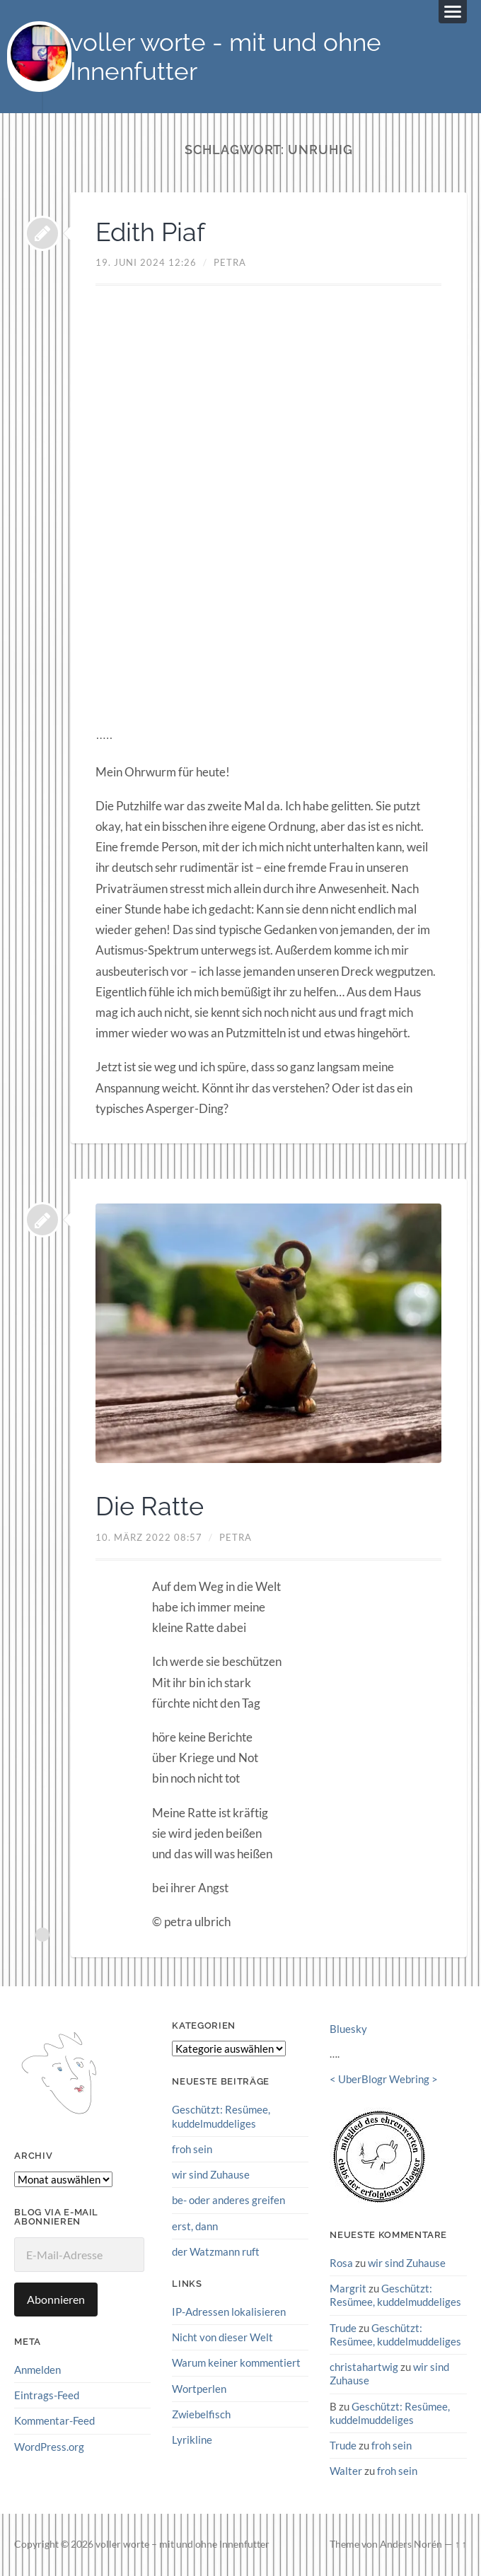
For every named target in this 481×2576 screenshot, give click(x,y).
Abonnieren (56, 2299)
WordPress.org (49, 2446)
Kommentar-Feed (54, 2420)
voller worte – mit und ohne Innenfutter (182, 2544)
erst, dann (195, 2226)
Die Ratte (149, 1506)
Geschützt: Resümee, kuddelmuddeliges (221, 2116)
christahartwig (364, 2366)
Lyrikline (192, 2439)
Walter (346, 2470)
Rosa (341, 2262)
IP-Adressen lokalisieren (229, 2311)
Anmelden (37, 2369)
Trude (343, 2327)
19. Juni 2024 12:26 (146, 262)
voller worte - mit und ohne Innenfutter (225, 57)
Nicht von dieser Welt (222, 2337)
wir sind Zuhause (211, 2174)
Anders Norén (411, 2544)
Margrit (348, 2288)
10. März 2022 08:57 (148, 1537)
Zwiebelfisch (201, 2414)
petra (230, 262)
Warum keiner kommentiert (236, 2362)
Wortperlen (199, 2388)
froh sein (192, 2149)
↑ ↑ (461, 2544)
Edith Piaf (150, 232)
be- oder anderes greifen (228, 2199)
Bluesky (348, 2028)
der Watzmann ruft (216, 2251)
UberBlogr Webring (383, 2079)
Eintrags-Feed (46, 2395)
